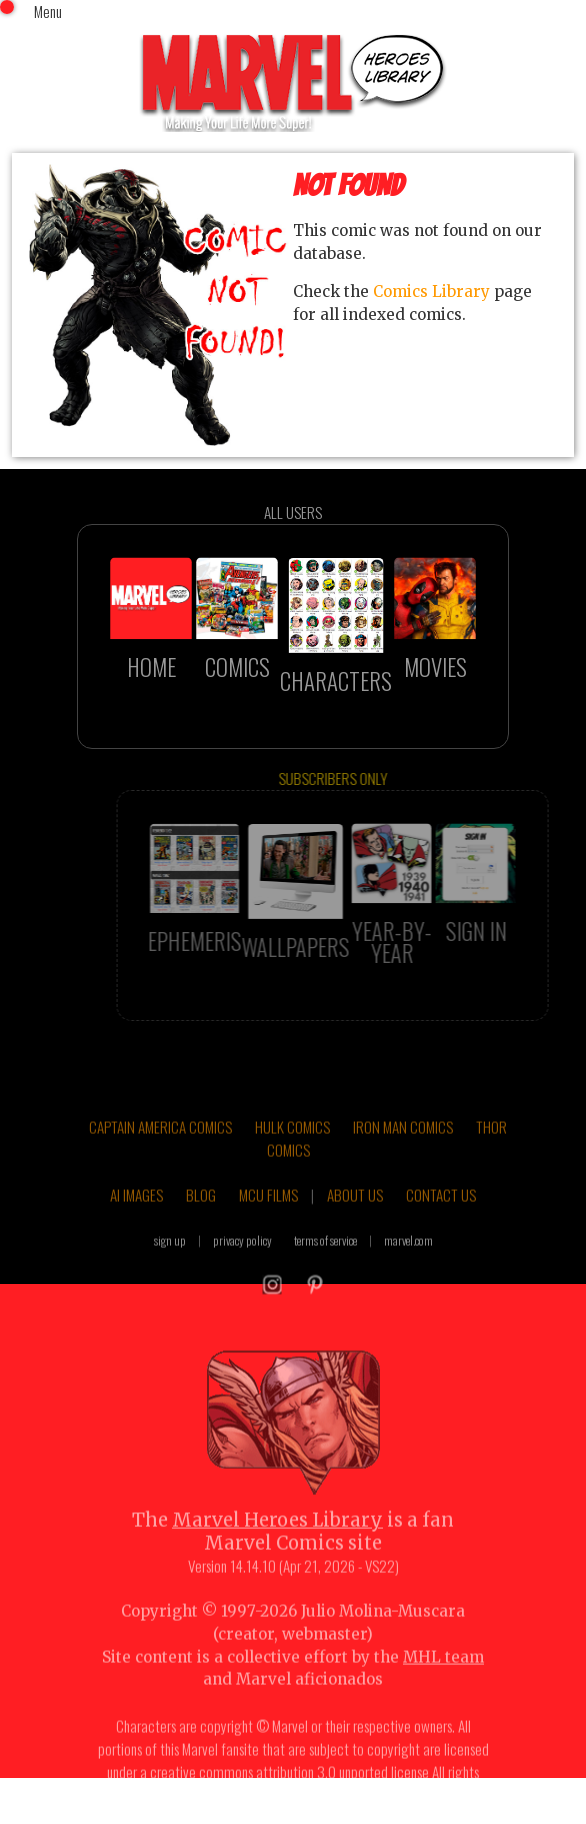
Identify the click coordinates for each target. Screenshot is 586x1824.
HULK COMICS (292, 1146)
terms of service (325, 1259)
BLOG (201, 1214)
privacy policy (242, 1259)
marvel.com (408, 1259)
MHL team (443, 1676)
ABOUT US (355, 1214)
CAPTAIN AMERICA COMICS (160, 1146)
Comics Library (431, 291)
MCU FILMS (268, 1214)
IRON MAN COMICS (403, 1146)
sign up (170, 1259)
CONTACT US (441, 1214)
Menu (48, 11)
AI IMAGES (136, 1214)
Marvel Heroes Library (277, 1539)
